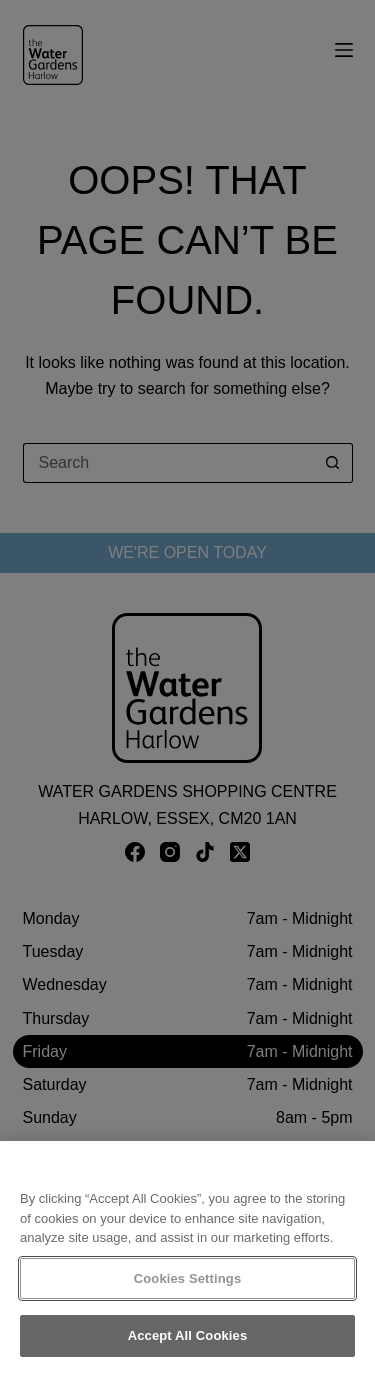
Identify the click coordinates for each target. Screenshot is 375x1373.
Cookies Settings (188, 1278)
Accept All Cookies (188, 1335)
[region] (187, 1257)
